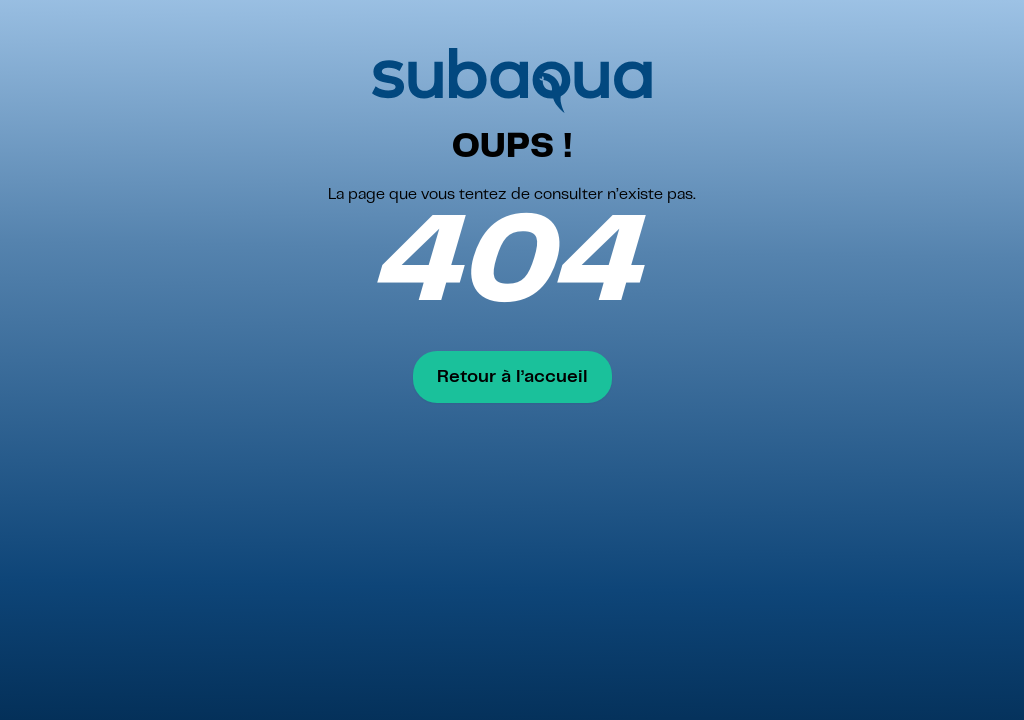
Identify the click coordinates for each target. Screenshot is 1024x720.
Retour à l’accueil (512, 377)
